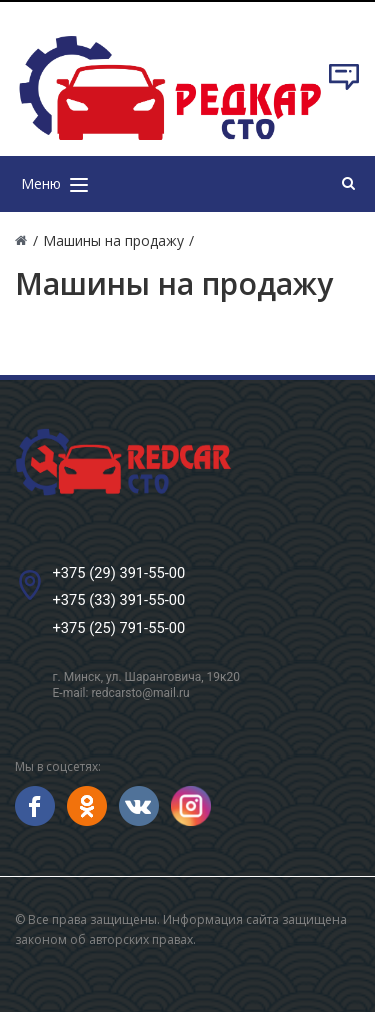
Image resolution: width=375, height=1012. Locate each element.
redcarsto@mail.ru (140, 693)
